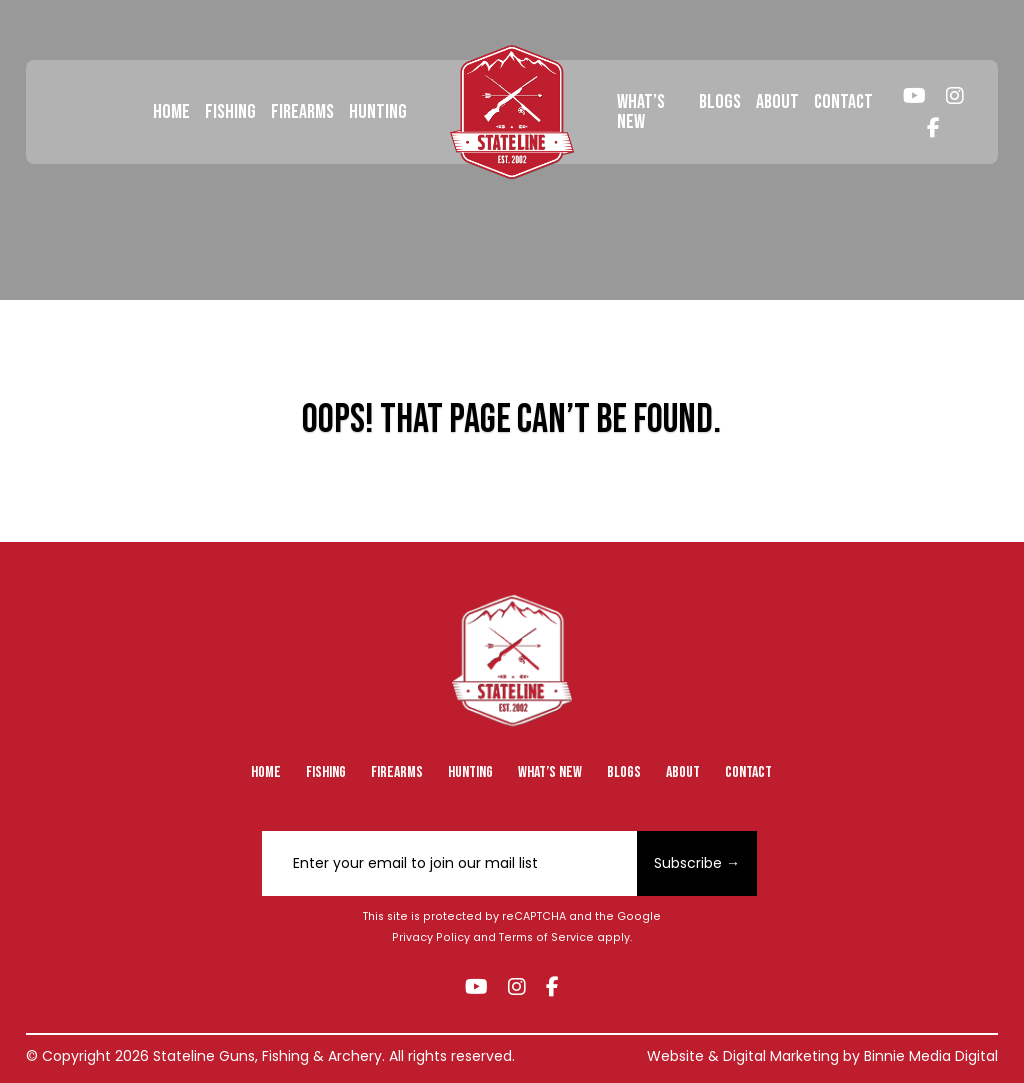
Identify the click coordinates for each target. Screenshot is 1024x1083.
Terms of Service (546, 937)
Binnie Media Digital (931, 1056)
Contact (843, 102)
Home (171, 112)
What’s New (641, 112)
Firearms (302, 112)
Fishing (230, 112)
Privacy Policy (431, 937)
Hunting (378, 112)
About (777, 102)
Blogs (720, 102)
